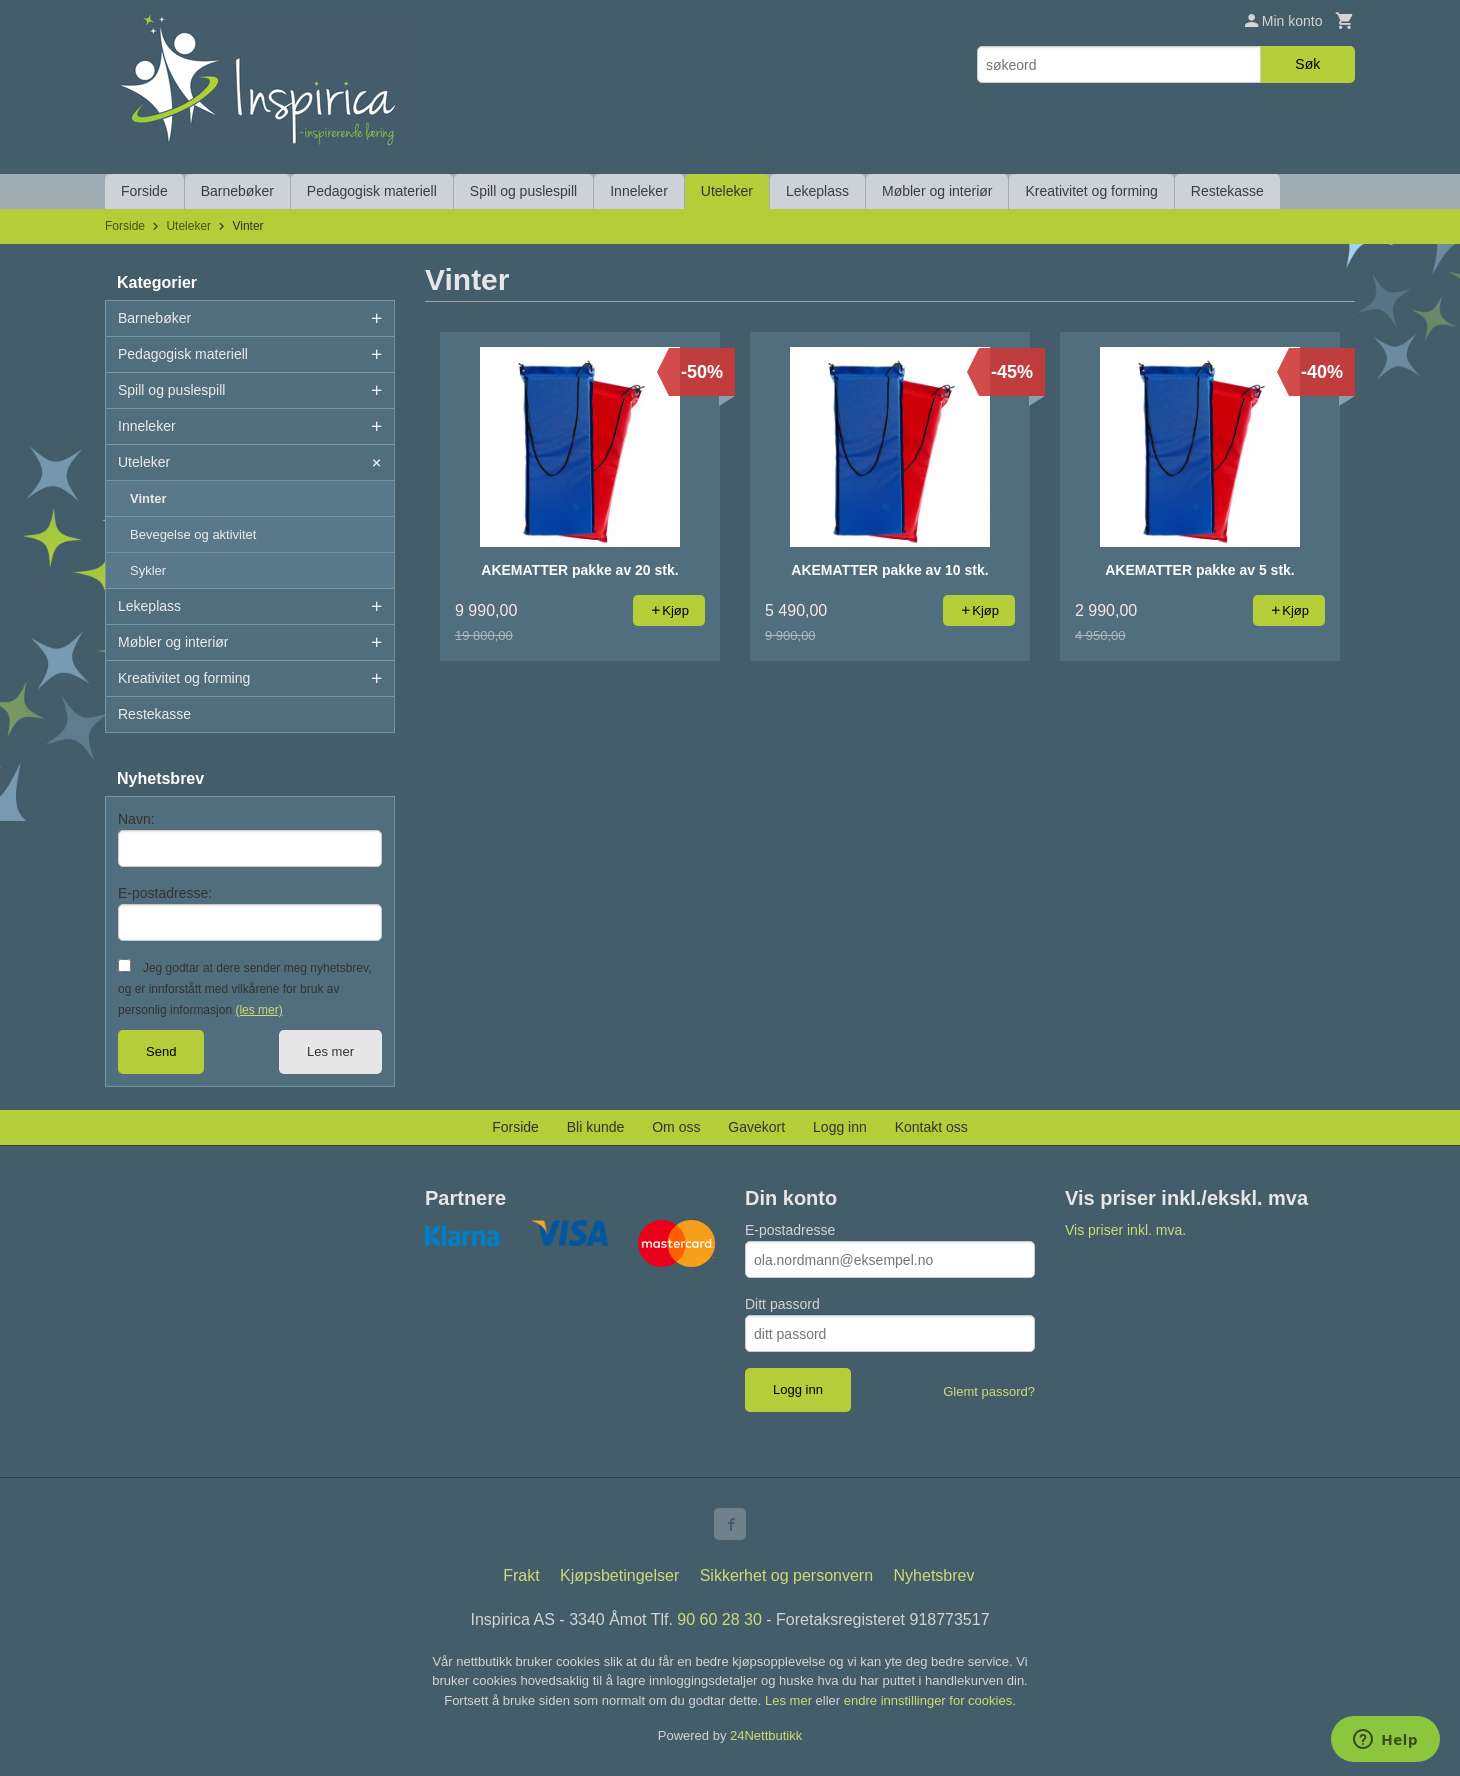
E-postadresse (790, 1230)
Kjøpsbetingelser (619, 1575)
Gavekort (756, 1127)
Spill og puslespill (523, 191)
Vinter (148, 498)
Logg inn (840, 1127)
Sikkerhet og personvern (786, 1575)
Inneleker (639, 191)
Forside (144, 191)
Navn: (136, 819)
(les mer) (258, 1010)
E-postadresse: (165, 893)
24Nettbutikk (766, 1735)
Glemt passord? (989, 1391)
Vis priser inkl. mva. (1125, 1230)
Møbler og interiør (937, 191)
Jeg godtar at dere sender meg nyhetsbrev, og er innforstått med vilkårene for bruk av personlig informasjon (244, 989)
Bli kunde (596, 1127)
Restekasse (1227, 191)
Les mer (330, 1051)
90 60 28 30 (719, 1619)
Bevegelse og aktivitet (193, 534)
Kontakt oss (931, 1127)
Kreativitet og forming (1091, 191)
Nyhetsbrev (934, 1575)
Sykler (148, 570)
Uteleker (727, 191)
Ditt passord (782, 1304)
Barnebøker (237, 191)
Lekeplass (817, 191)
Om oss (676, 1127)
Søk (1307, 64)
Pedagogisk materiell (372, 191)
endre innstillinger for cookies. (930, 1700)
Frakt (521, 1575)
